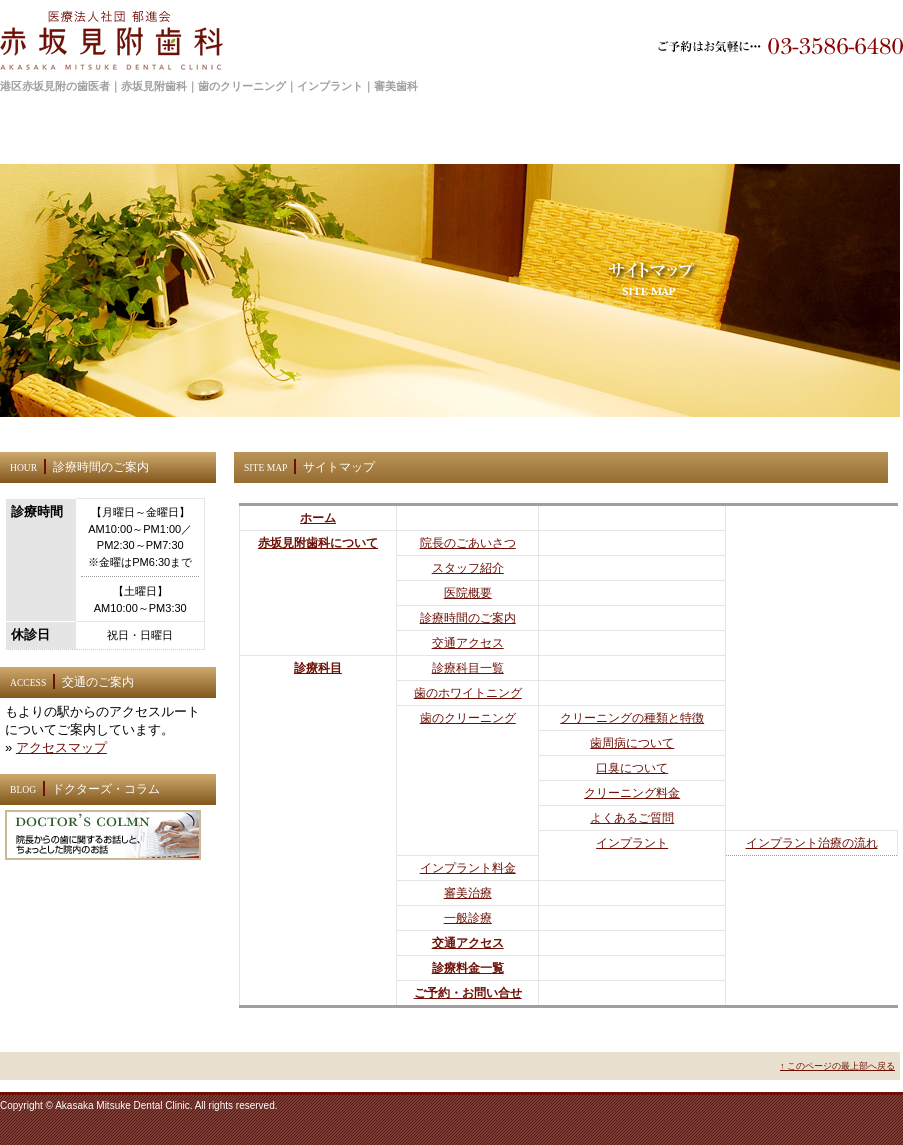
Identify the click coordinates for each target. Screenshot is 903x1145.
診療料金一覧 (468, 968)
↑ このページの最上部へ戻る (837, 1066)
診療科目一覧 (468, 668)
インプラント (632, 843)
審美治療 (468, 893)
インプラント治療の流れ (812, 843)
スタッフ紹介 (468, 568)
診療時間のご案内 (468, 618)
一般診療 (468, 918)
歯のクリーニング (468, 718)
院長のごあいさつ (468, 543)
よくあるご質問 (632, 818)
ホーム (95, 152)
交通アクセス (468, 643)
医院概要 (468, 593)
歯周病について (632, 743)
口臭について (632, 768)
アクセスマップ (61, 747)
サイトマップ (151, 152)
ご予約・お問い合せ (468, 993)
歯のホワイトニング (468, 693)
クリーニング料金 (632, 793)
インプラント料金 (468, 868)
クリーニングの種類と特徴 (632, 718)
